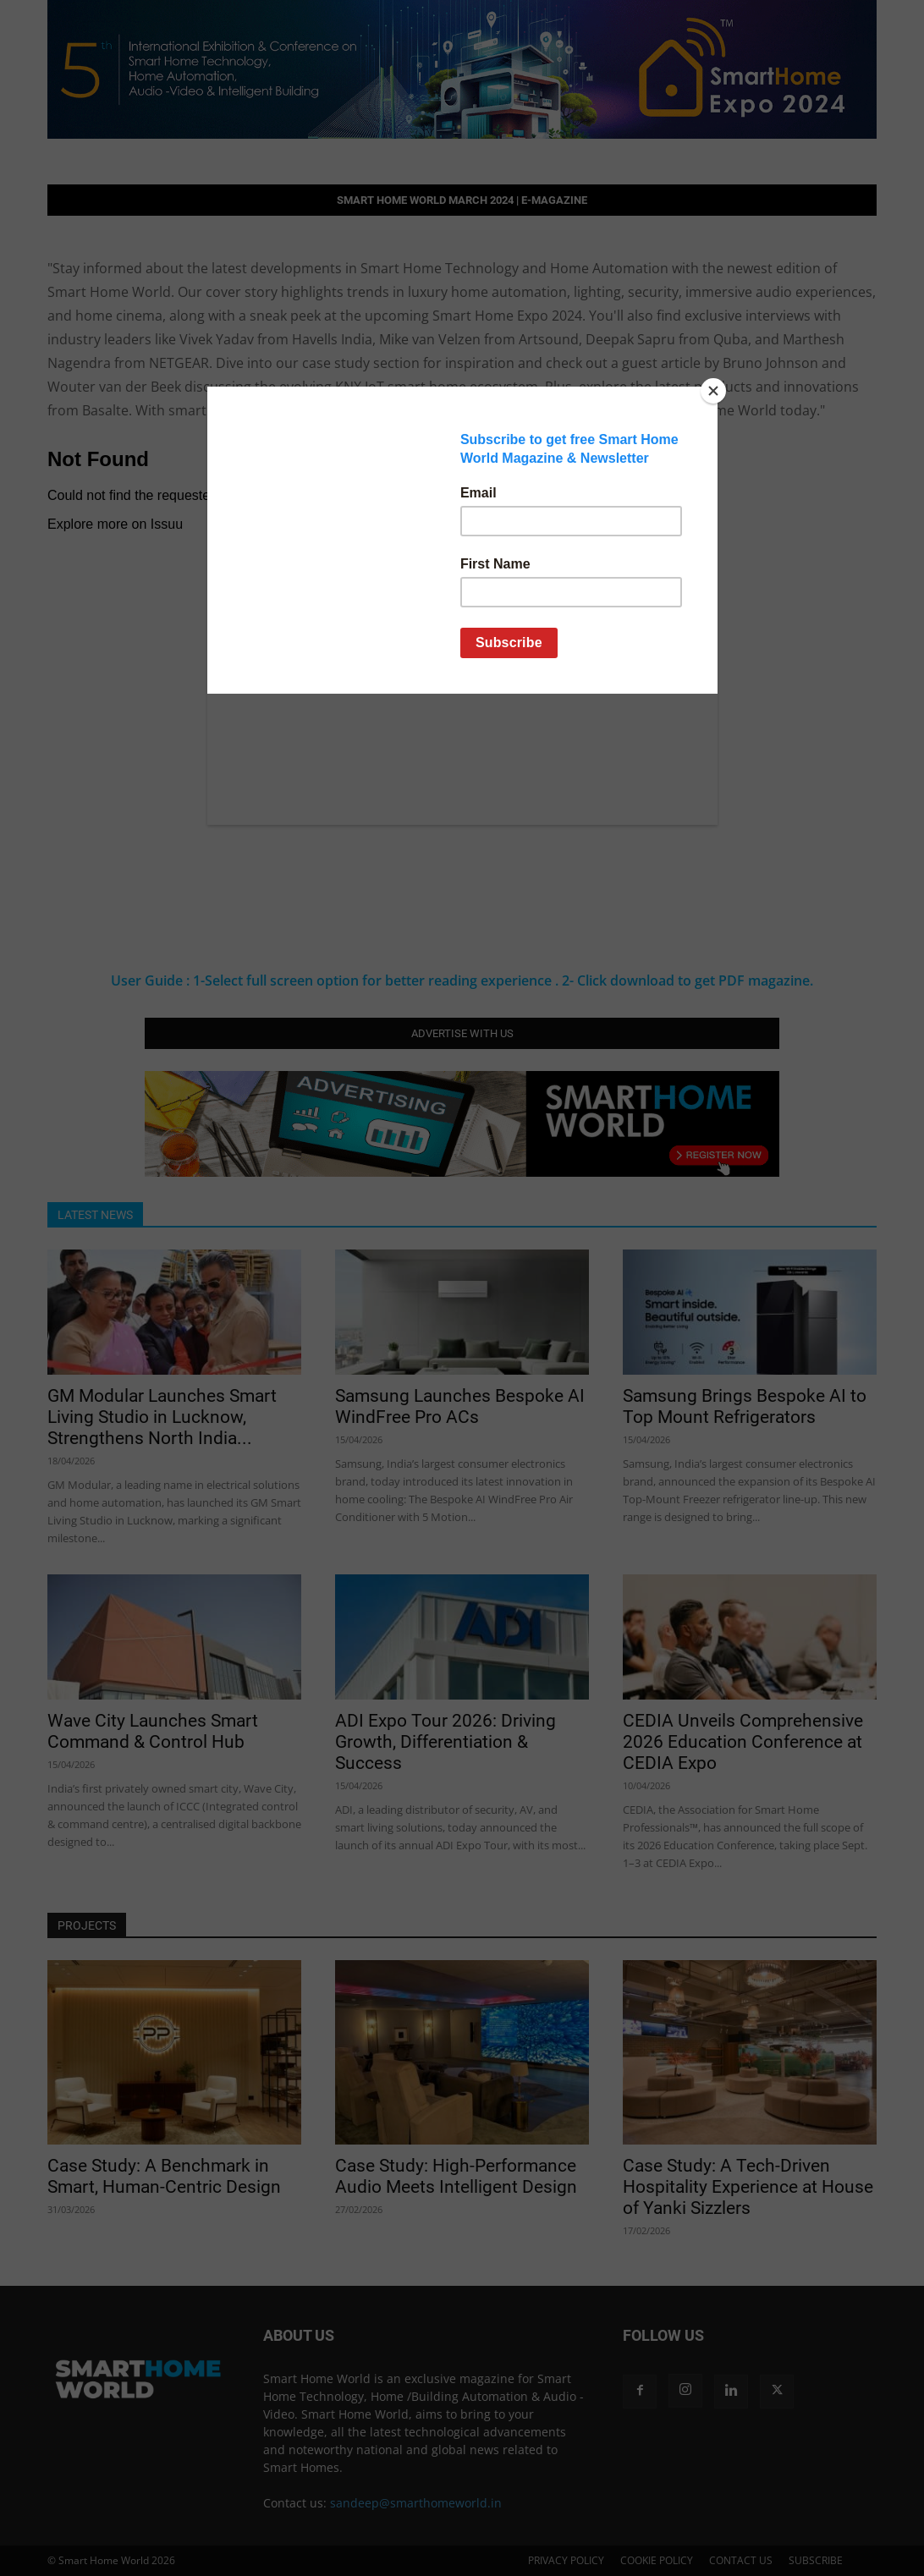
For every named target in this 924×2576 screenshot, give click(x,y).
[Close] (713, 391)
